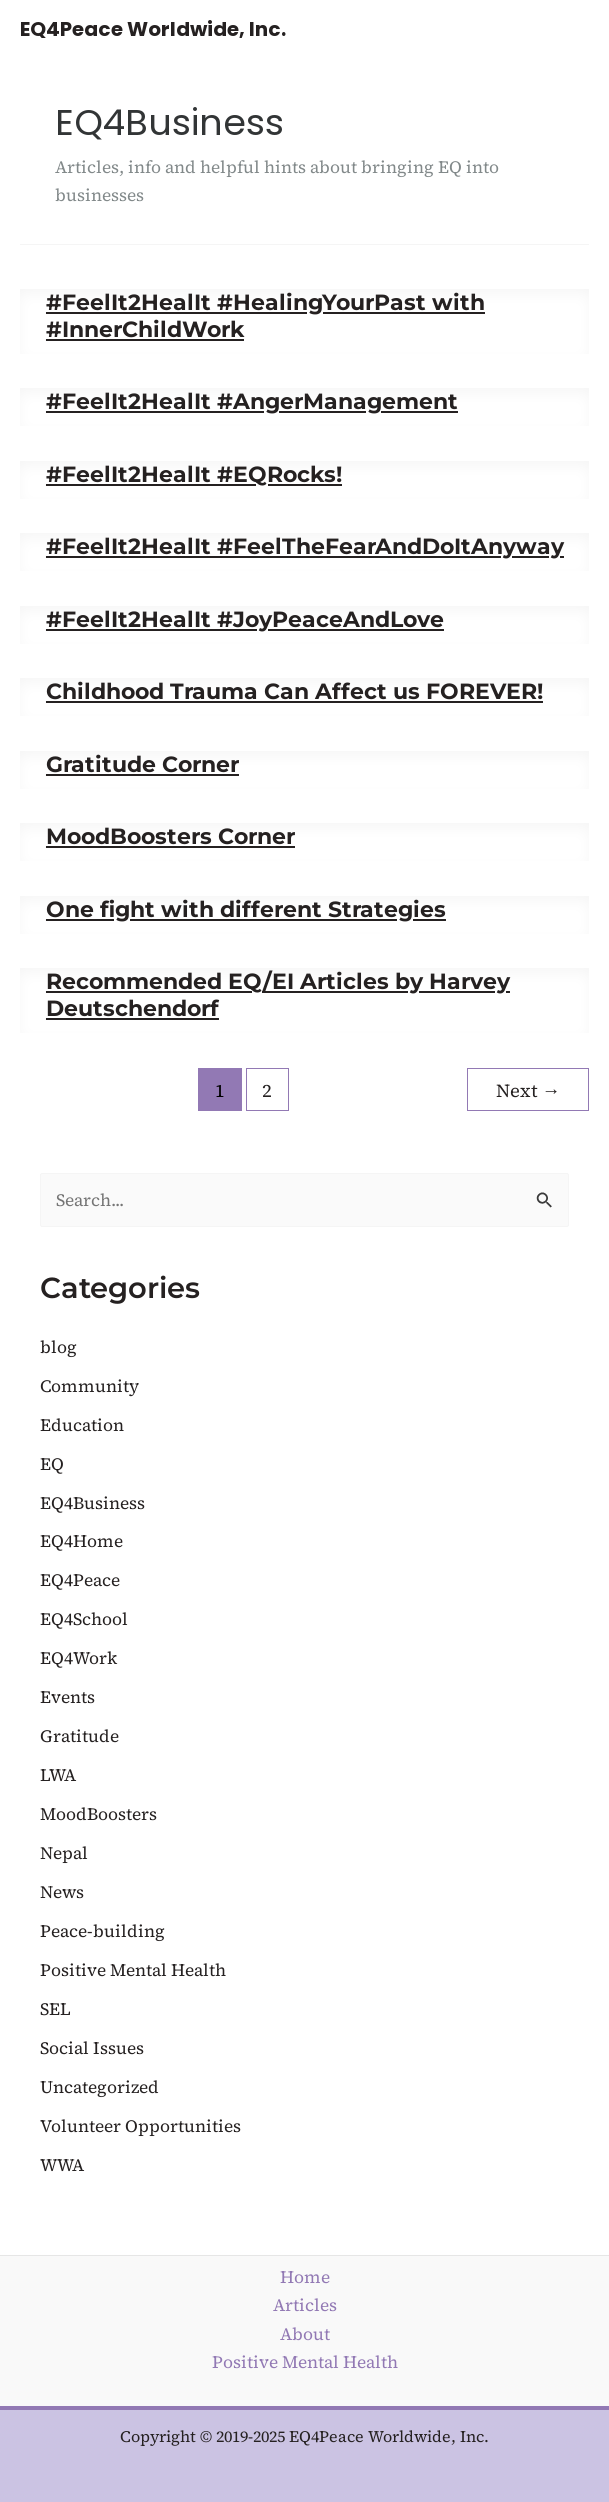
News (62, 1892)
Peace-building (102, 1931)
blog (58, 1347)
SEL (55, 2009)
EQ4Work (78, 1658)
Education (82, 1425)
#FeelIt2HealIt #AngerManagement (252, 401)
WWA (62, 2165)
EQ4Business (92, 1503)
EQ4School (84, 1619)
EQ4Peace (80, 1580)
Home (305, 2277)
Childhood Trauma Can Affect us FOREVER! (294, 691)
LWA (58, 1775)
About (305, 2334)
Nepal (64, 1853)
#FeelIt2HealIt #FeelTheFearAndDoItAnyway (305, 546)
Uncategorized (99, 2087)
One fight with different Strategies (246, 909)
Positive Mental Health (133, 1970)
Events (67, 1697)
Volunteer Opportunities (140, 2126)
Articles (305, 2305)
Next (528, 1090)
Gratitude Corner (142, 764)
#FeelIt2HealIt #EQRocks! (194, 474)
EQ (52, 1464)
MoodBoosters (98, 1814)
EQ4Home (81, 1541)
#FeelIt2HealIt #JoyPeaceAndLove (245, 619)
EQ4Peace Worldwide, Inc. (153, 29)
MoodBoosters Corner (170, 836)
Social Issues (92, 2048)
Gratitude (79, 1736)
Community (89, 1386)
